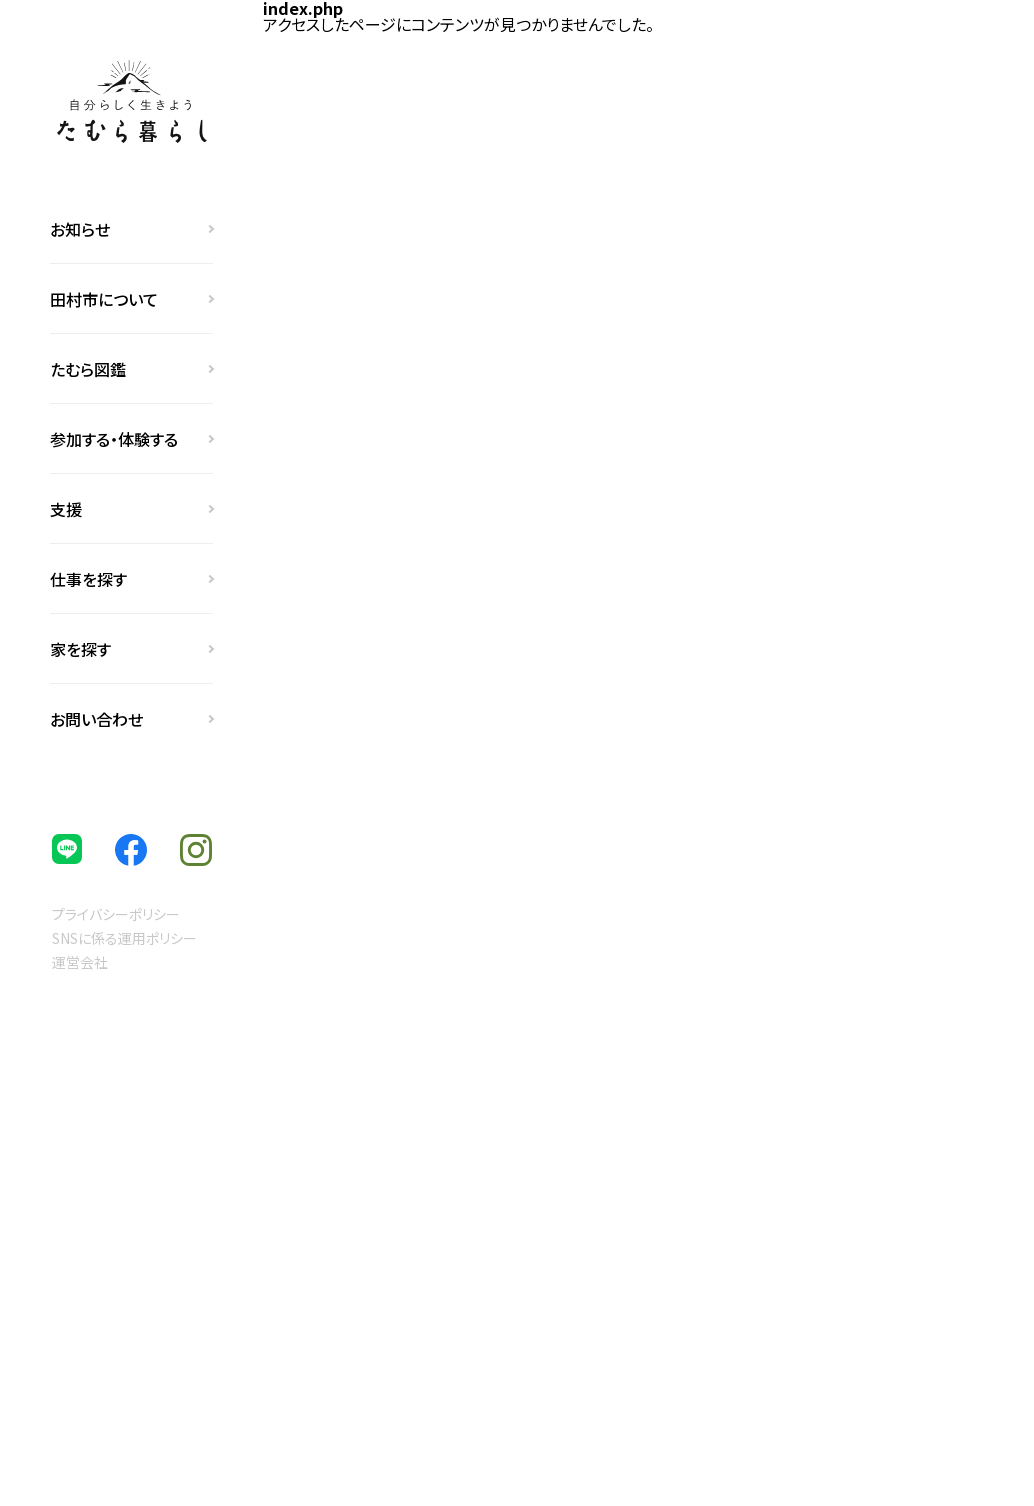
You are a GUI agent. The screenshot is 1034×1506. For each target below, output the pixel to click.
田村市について (104, 299)
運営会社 (80, 962)
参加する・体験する (114, 439)
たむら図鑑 (88, 369)
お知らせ (80, 229)
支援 (66, 509)
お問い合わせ (96, 719)
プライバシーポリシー (116, 914)
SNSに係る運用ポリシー (124, 938)
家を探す (80, 649)
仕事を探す (88, 579)
